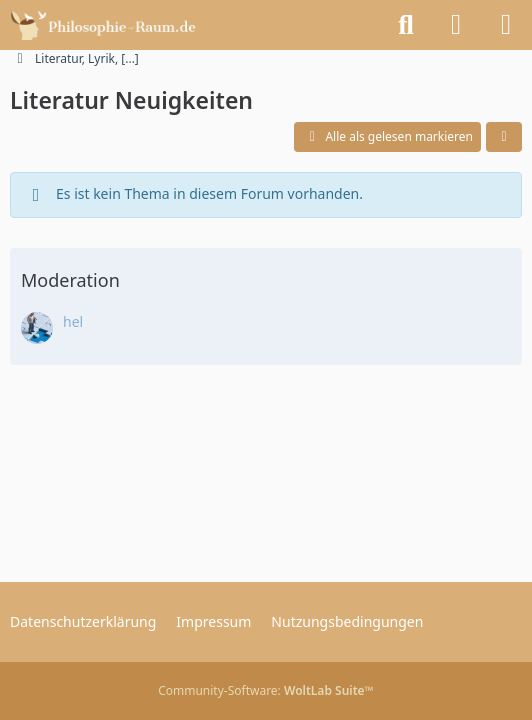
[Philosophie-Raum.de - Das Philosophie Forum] (108, 25)
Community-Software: (266, 690)
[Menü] (506, 25)
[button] (504, 137)
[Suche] (406, 25)
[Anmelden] (456, 25)
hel (73, 321)
